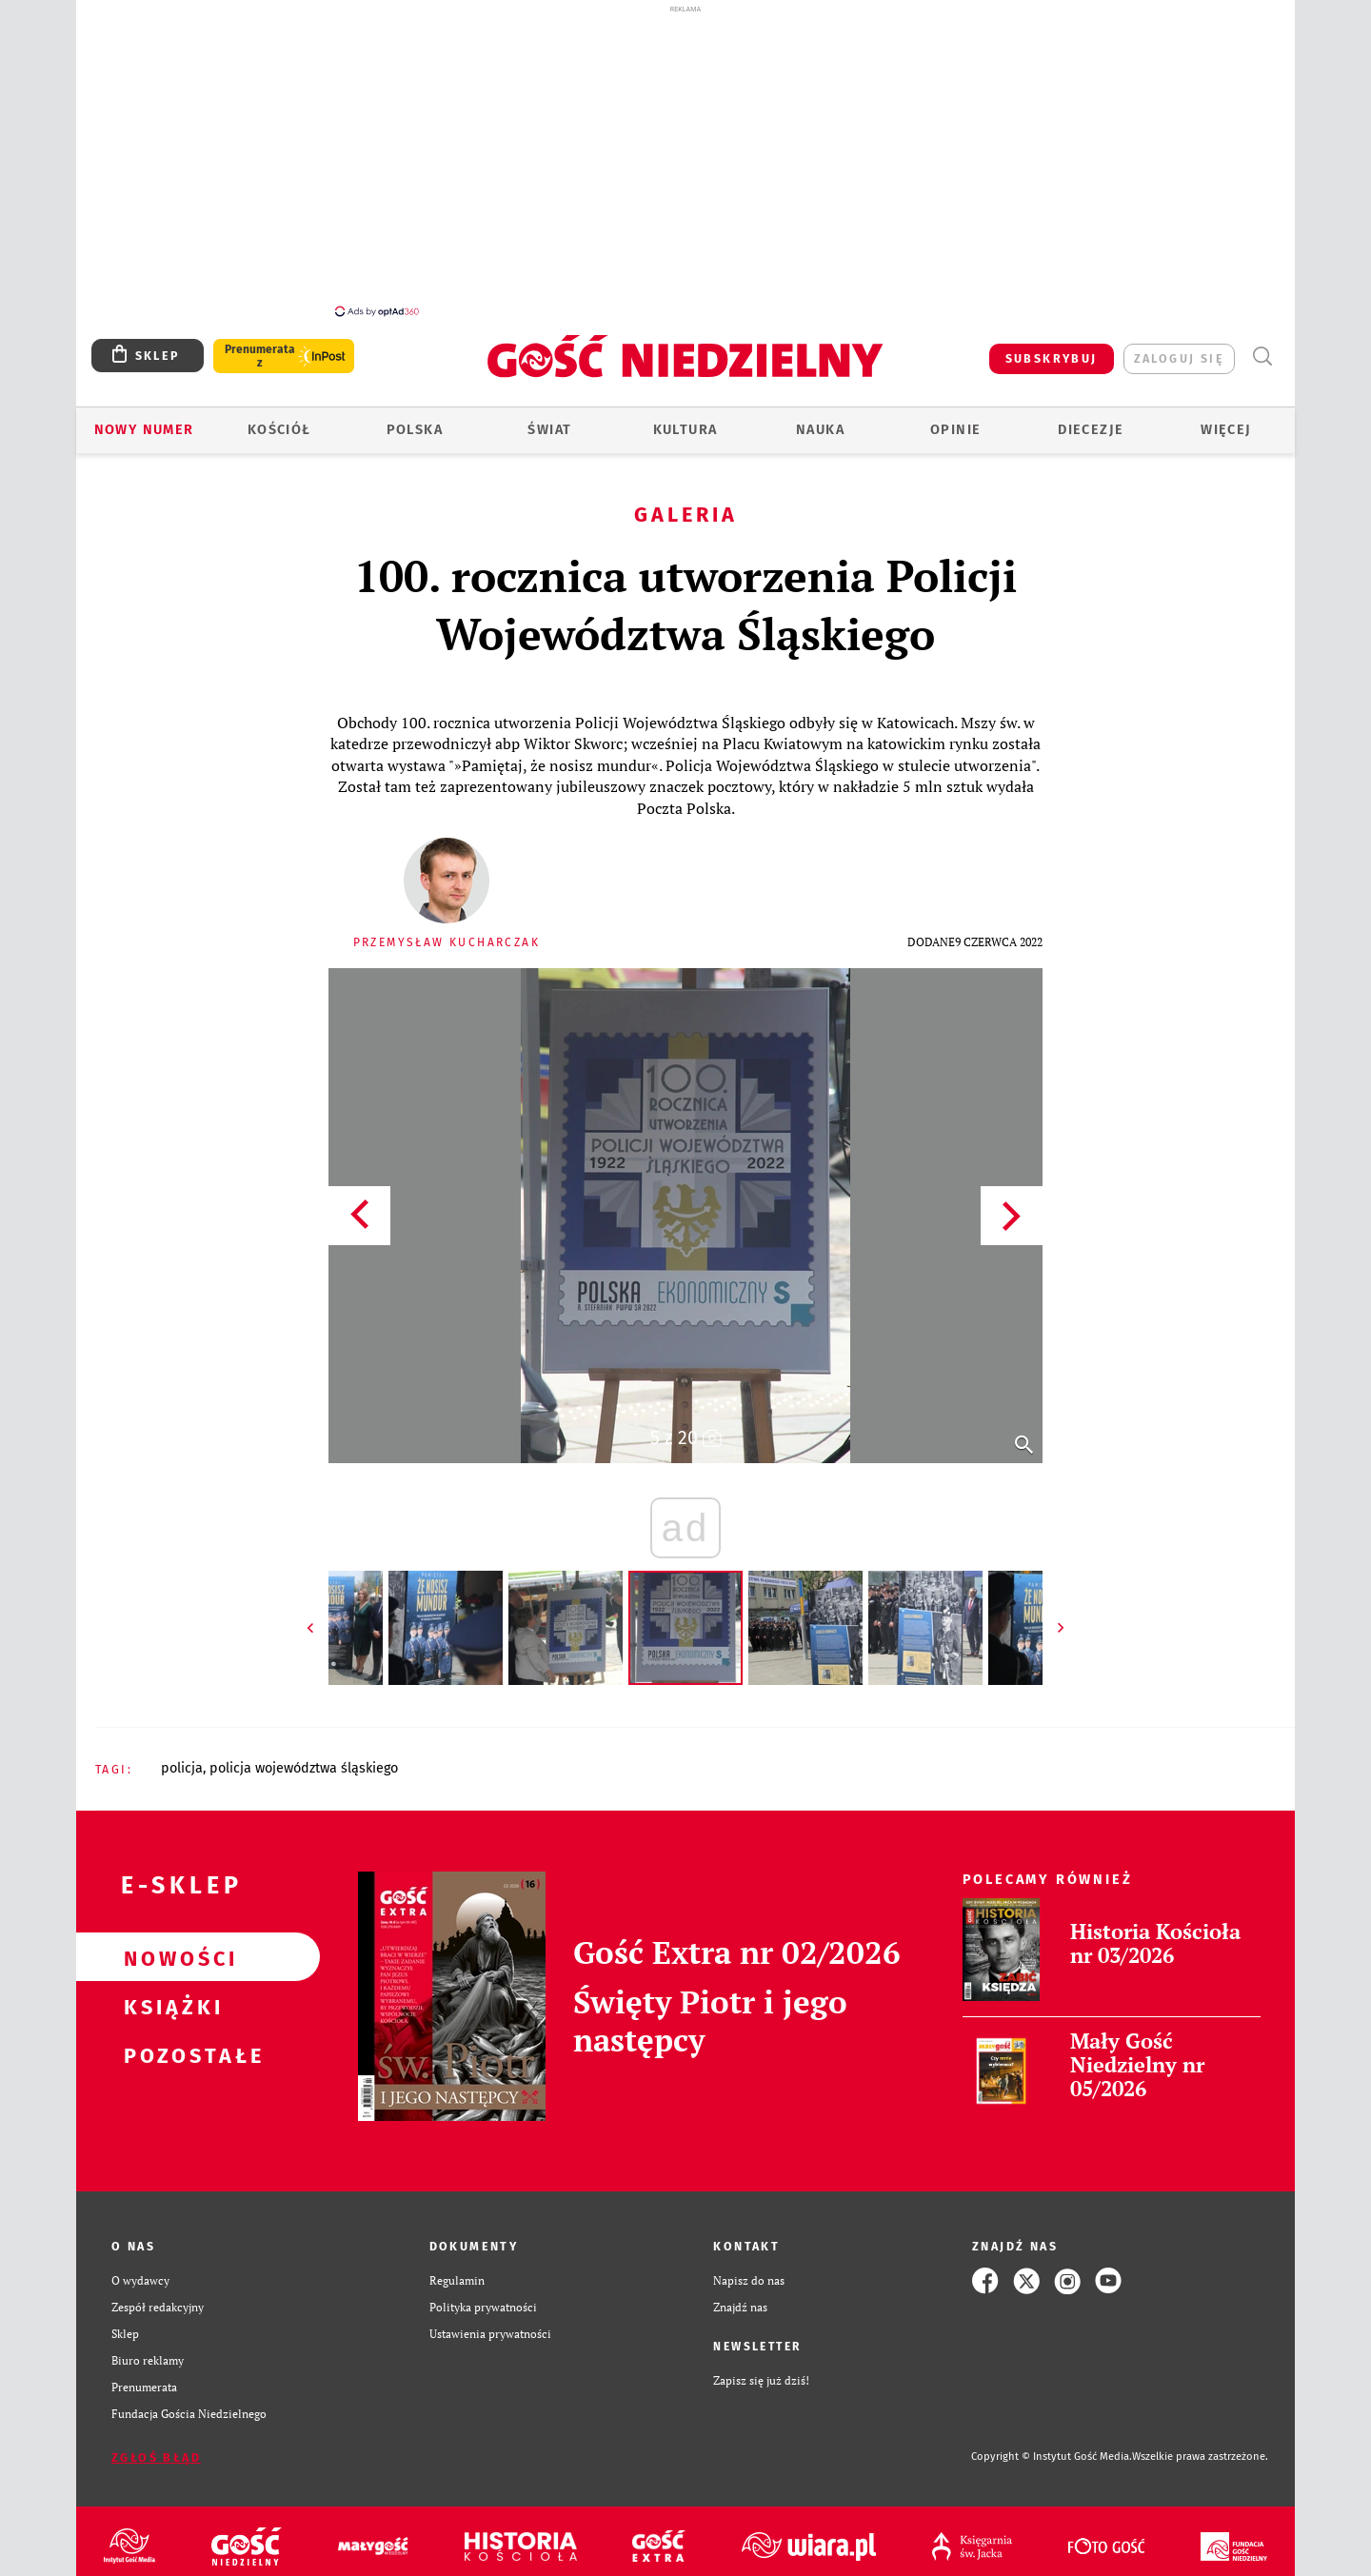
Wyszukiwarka (1262, 346)
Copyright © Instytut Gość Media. (1051, 2446)
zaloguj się (1179, 348)
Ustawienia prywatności (490, 2323)
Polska (415, 419)
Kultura (685, 419)
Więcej (1226, 419)
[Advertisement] (685, 160)
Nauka (820, 419)
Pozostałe (167, 2043)
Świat (549, 419)
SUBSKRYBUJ (1051, 348)
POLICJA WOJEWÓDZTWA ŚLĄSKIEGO (303, 1758)
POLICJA (182, 1758)
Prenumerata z (260, 345)
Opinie (955, 419)
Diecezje (1090, 419)
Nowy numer (144, 419)
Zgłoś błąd (156, 2447)
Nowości (167, 1946)
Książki (167, 1995)
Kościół (279, 419)
